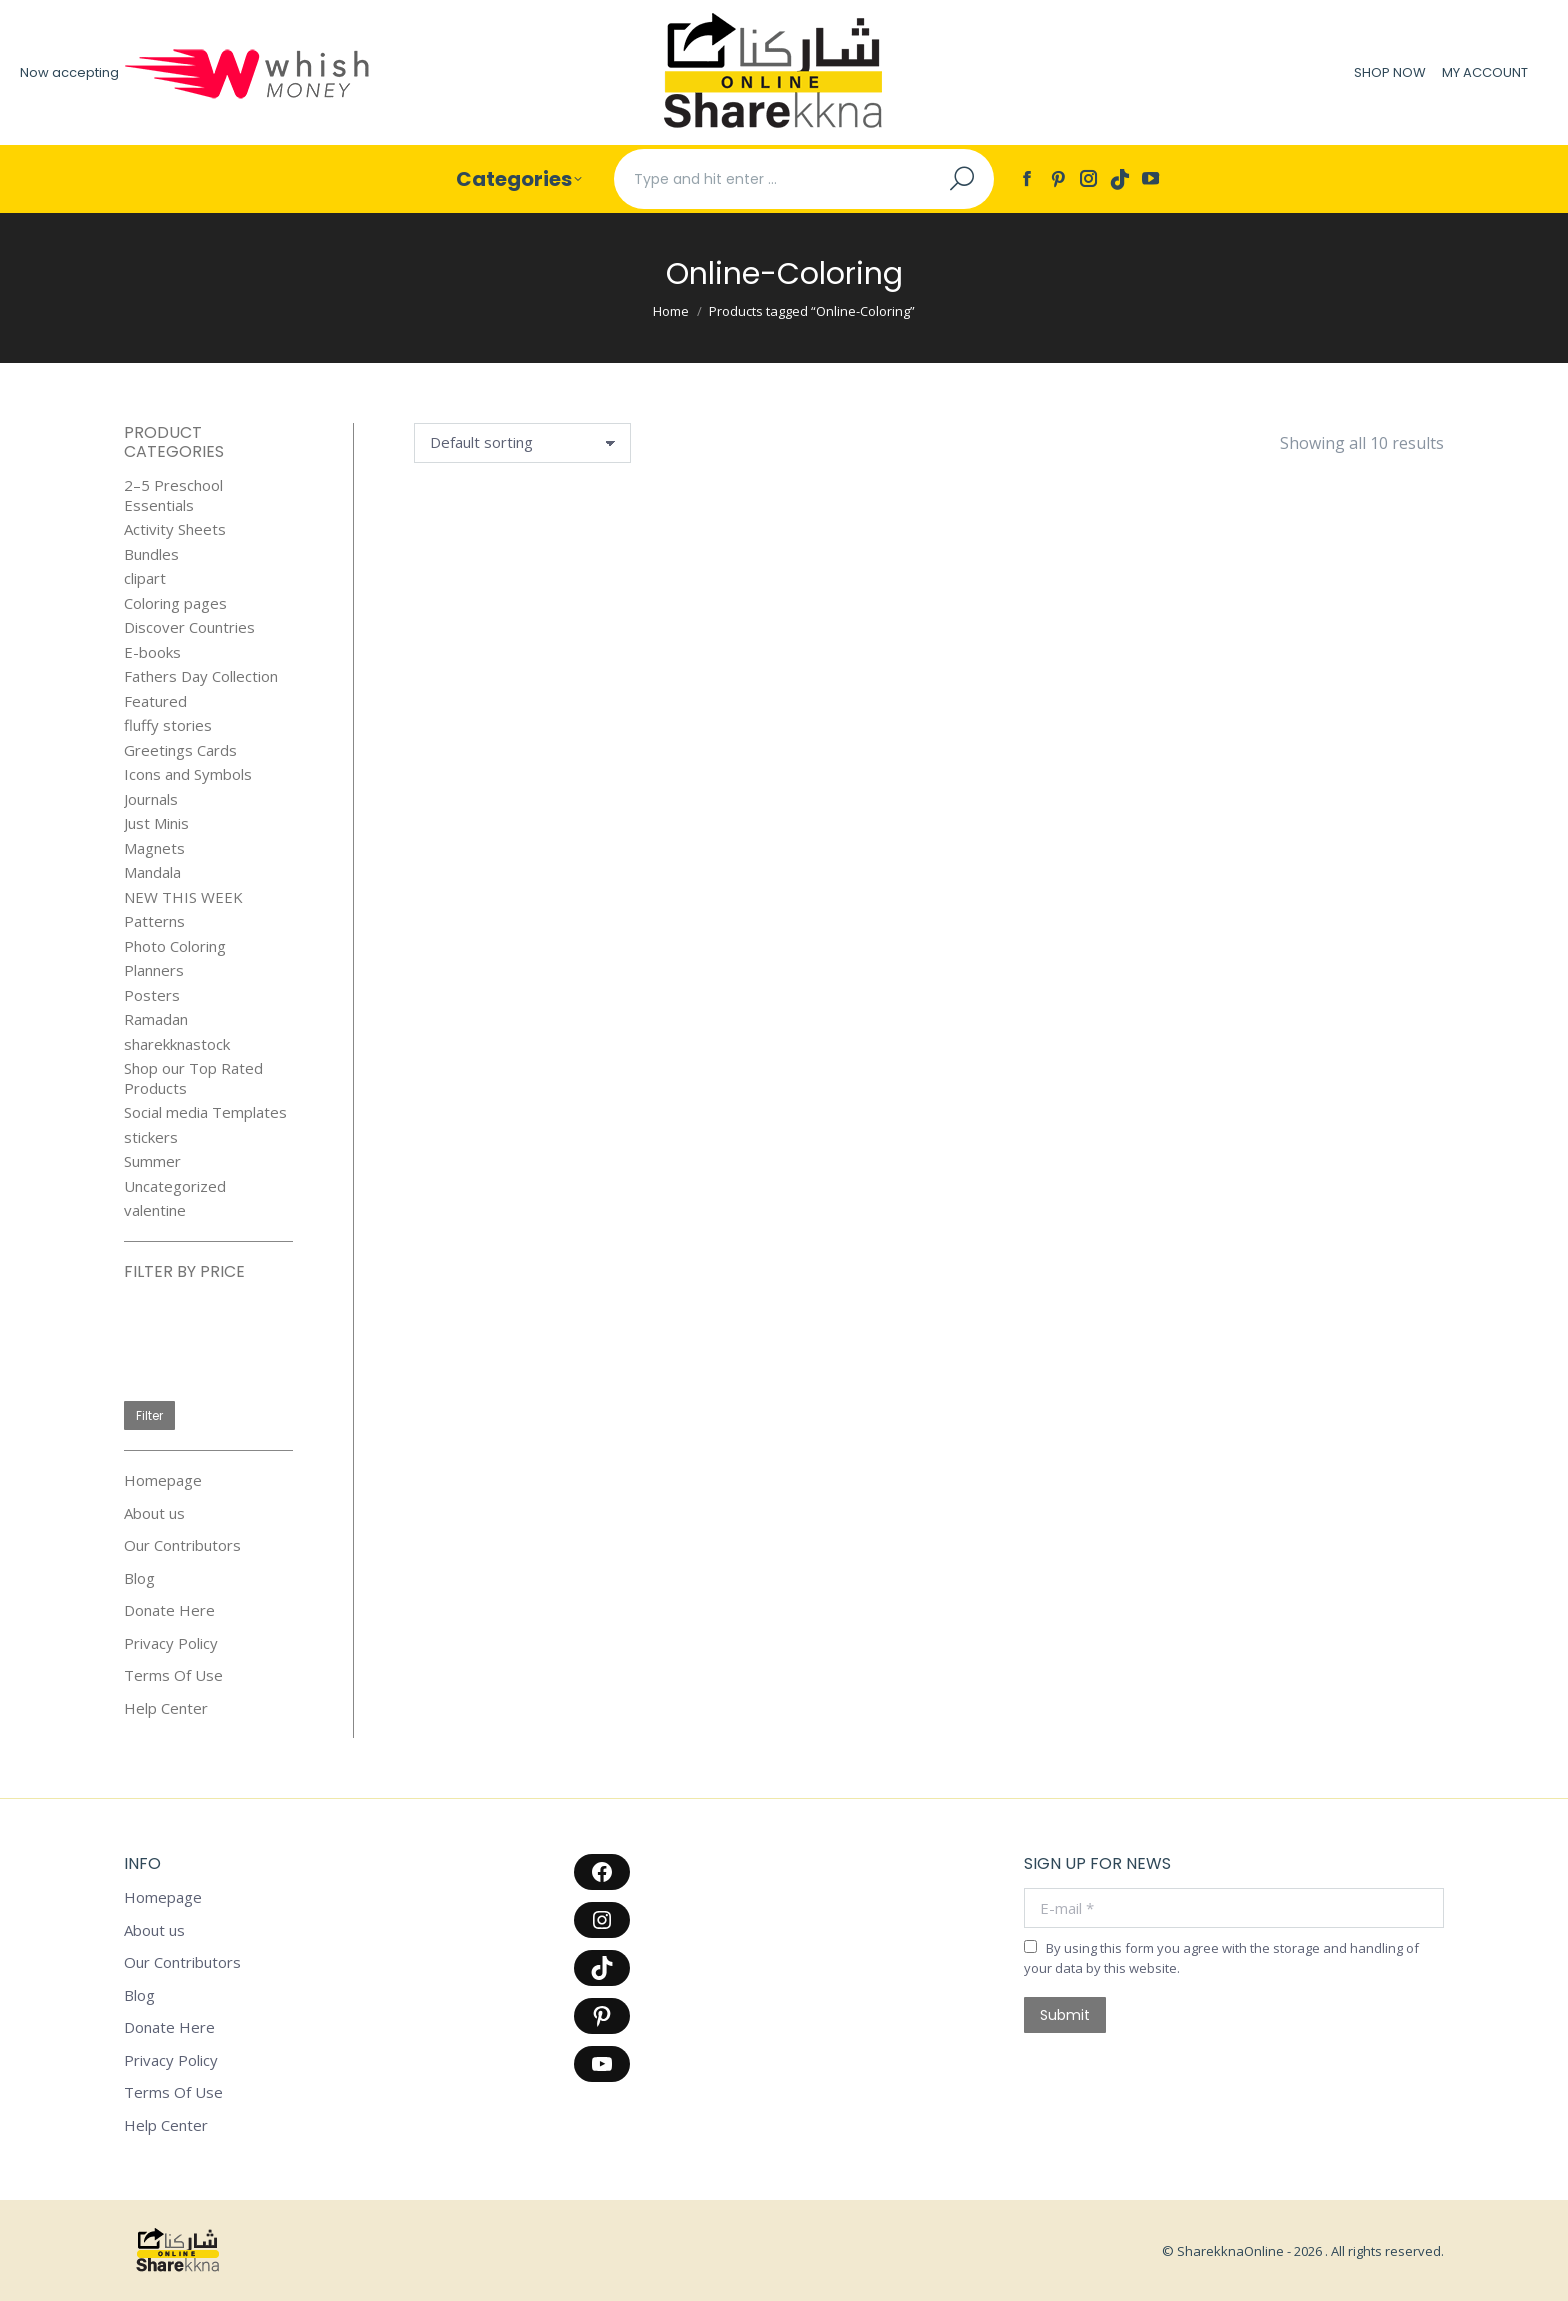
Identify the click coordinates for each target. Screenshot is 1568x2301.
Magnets (154, 848)
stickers (151, 1137)
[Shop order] (522, 443)
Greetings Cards (180, 750)
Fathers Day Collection (201, 676)
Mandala (152, 872)
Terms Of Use (173, 1675)
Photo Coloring (175, 946)
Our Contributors (182, 1545)
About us (154, 1513)
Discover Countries (189, 627)
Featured (155, 701)
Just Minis (156, 823)
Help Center (166, 1708)
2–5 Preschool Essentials (173, 495)
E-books (152, 652)
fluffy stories (168, 725)
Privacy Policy (171, 1643)
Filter (149, 1415)
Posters (152, 995)
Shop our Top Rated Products (193, 1078)
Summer (152, 1161)
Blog (139, 1578)
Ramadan (156, 1019)
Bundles (151, 554)
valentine (155, 1210)
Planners (154, 970)
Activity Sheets (175, 529)
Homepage (163, 1480)
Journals (151, 799)
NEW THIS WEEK (183, 897)
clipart (145, 578)
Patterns (154, 921)
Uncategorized (175, 1186)
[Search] (804, 179)
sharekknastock (177, 1044)
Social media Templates (205, 1112)
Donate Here (169, 1610)
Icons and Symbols (188, 774)
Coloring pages (175, 603)
